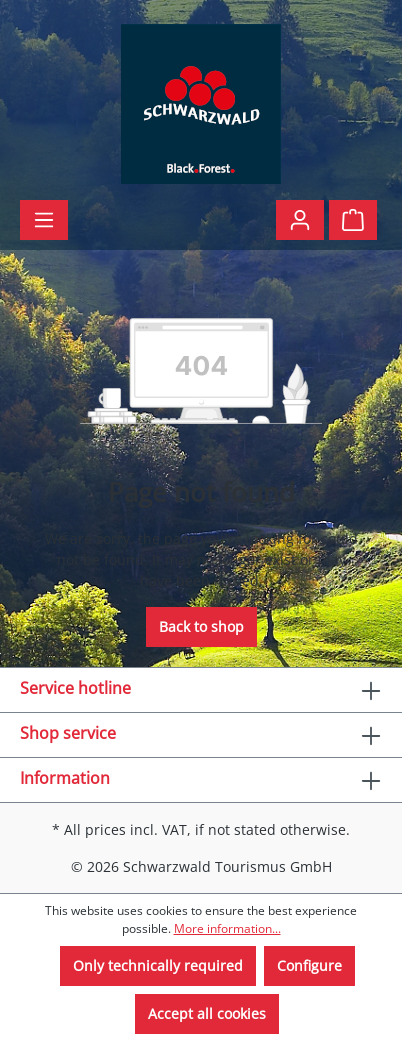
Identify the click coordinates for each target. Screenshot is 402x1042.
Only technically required (158, 965)
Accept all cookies (207, 1013)
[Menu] (44, 220)
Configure (309, 965)
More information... (227, 928)
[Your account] (300, 220)
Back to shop (201, 626)
